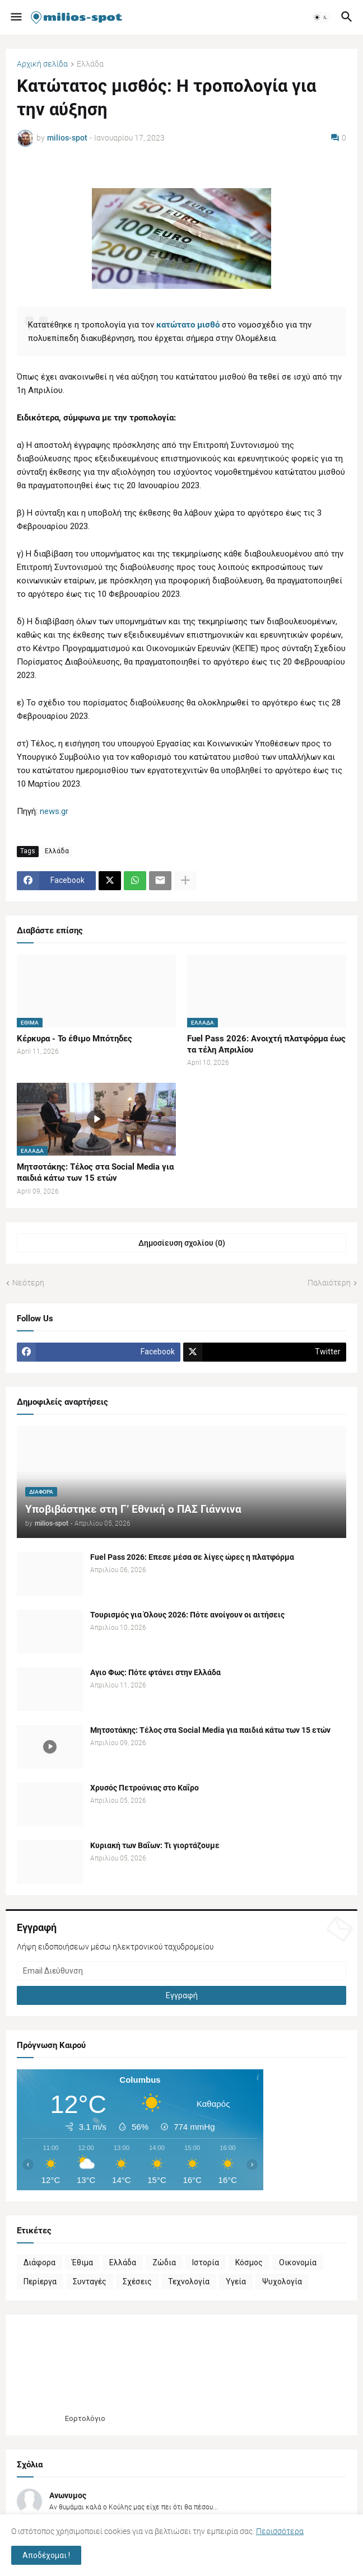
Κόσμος (249, 2262)
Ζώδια (164, 2262)
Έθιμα (82, 2262)
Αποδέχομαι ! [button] (46, 2555)
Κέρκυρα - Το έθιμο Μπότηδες (74, 1039)
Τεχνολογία (189, 2281)
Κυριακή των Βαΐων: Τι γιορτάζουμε (155, 1845)
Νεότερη (28, 1282)
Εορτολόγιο (85, 2418)
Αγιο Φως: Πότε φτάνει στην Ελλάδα (155, 1672)
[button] (15, 17)
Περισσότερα (280, 2531)
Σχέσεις (137, 2281)
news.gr (54, 811)
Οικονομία (298, 2262)
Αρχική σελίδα (42, 64)
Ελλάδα (90, 64)
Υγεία (236, 2281)
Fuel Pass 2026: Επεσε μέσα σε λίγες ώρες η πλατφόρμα (192, 1557)
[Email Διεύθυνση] (181, 1970)
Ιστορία (205, 2262)
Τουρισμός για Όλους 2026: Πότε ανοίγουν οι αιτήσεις (187, 1614)
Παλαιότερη (329, 1282)
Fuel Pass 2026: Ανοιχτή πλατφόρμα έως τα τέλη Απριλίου (266, 1044)
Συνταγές (89, 2281)
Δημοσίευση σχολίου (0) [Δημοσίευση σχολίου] (181, 1242)
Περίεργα (40, 2281)
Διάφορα (39, 2262)
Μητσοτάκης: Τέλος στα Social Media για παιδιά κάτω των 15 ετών (95, 1172)
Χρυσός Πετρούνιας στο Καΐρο (144, 1787)
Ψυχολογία (282, 2281)
